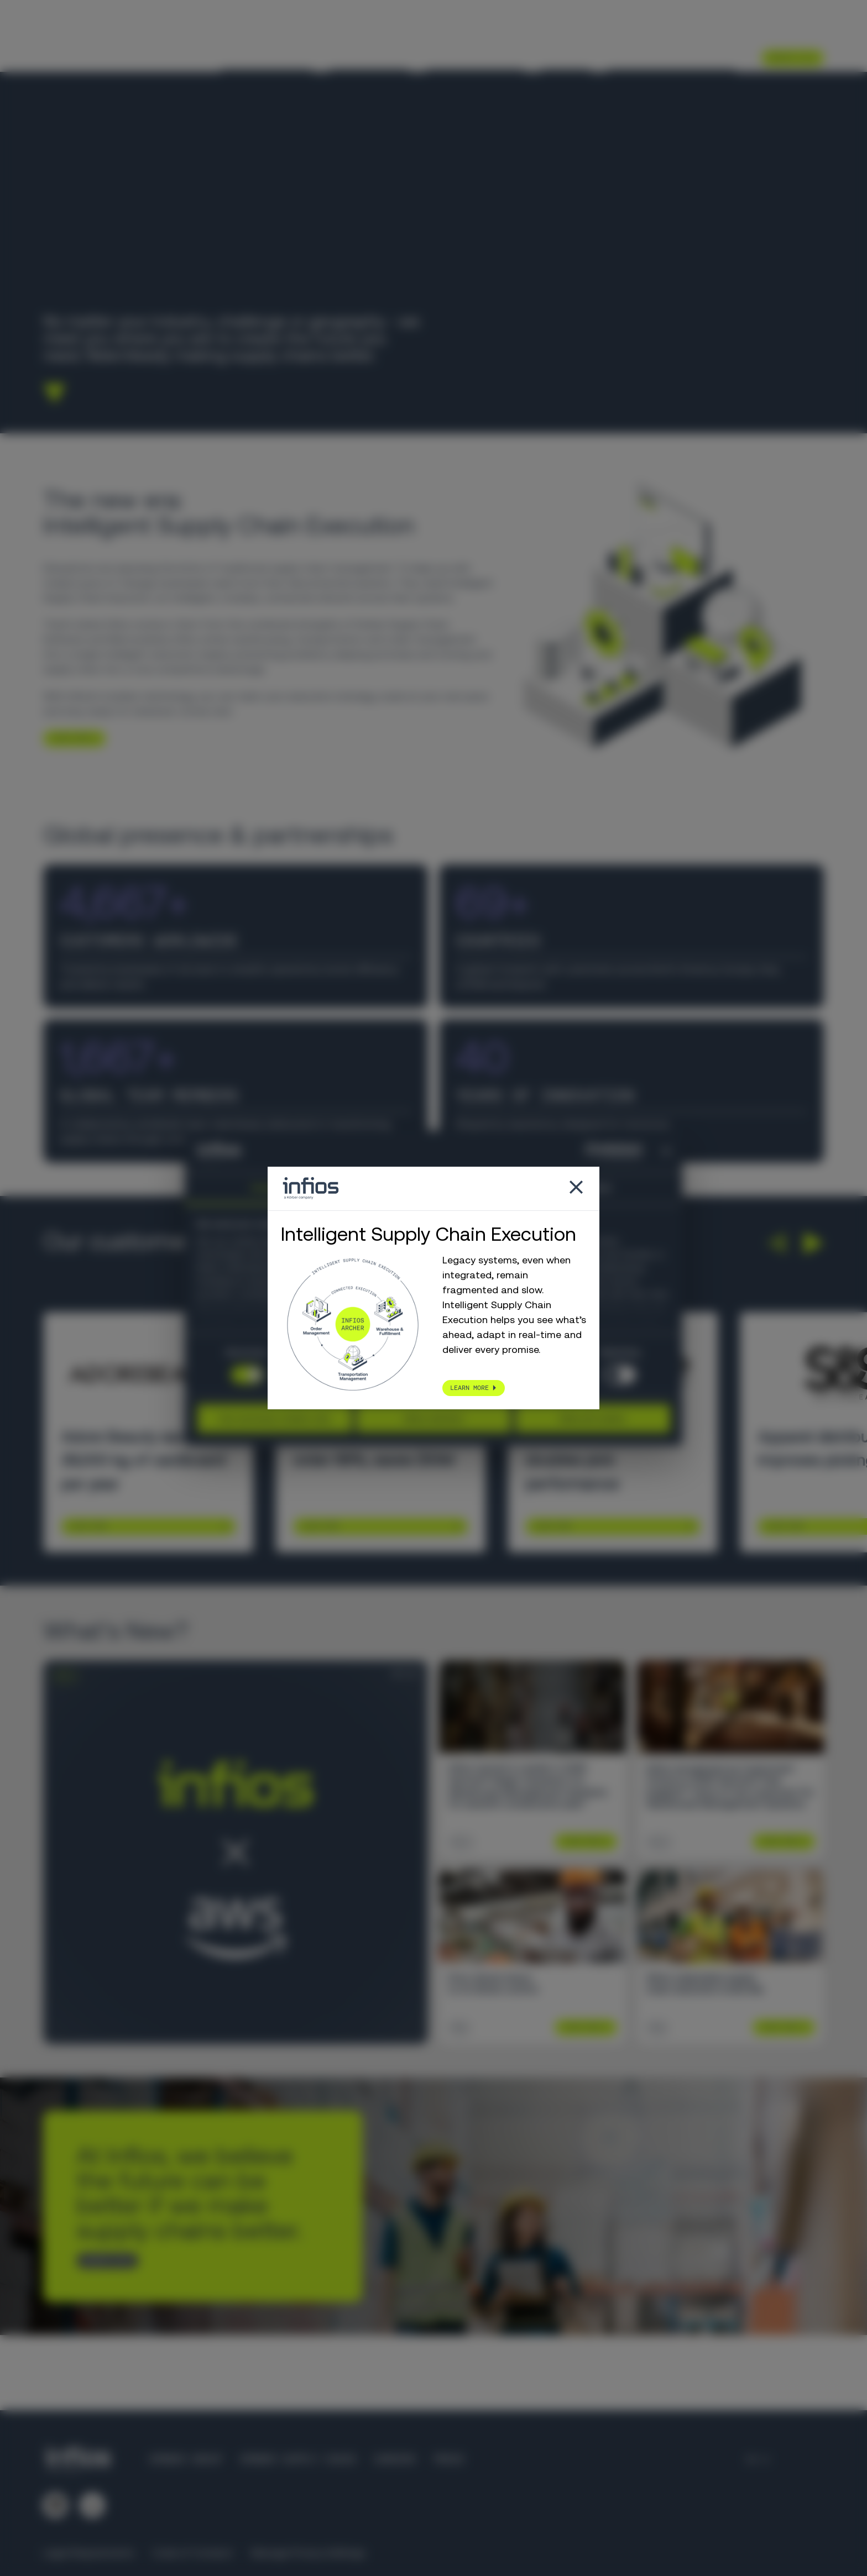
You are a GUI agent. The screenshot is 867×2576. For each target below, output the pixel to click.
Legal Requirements (88, 2552)
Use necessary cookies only (274, 1418)
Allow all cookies (592, 1418)
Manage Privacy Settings (308, 2552)
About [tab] (599, 1188)
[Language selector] (783, 30)
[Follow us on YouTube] (92, 2505)
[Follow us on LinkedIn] (55, 2505)
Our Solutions (369, 57)
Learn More (88, 1526)
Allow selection (433, 1418)
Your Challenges (266, 57)
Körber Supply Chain (298, 2459)
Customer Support (616, 30)
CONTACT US (103, 2260)
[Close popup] (576, 1188)
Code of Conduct (192, 2552)
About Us (565, 57)
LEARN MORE (70, 738)
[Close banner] (666, 1151)
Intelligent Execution (671, 57)
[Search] (816, 30)
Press (448, 2459)
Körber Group (185, 2459)
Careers (740, 30)
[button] (776, 1243)
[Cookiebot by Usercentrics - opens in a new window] (593, 1151)
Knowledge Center (475, 57)
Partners (689, 30)
